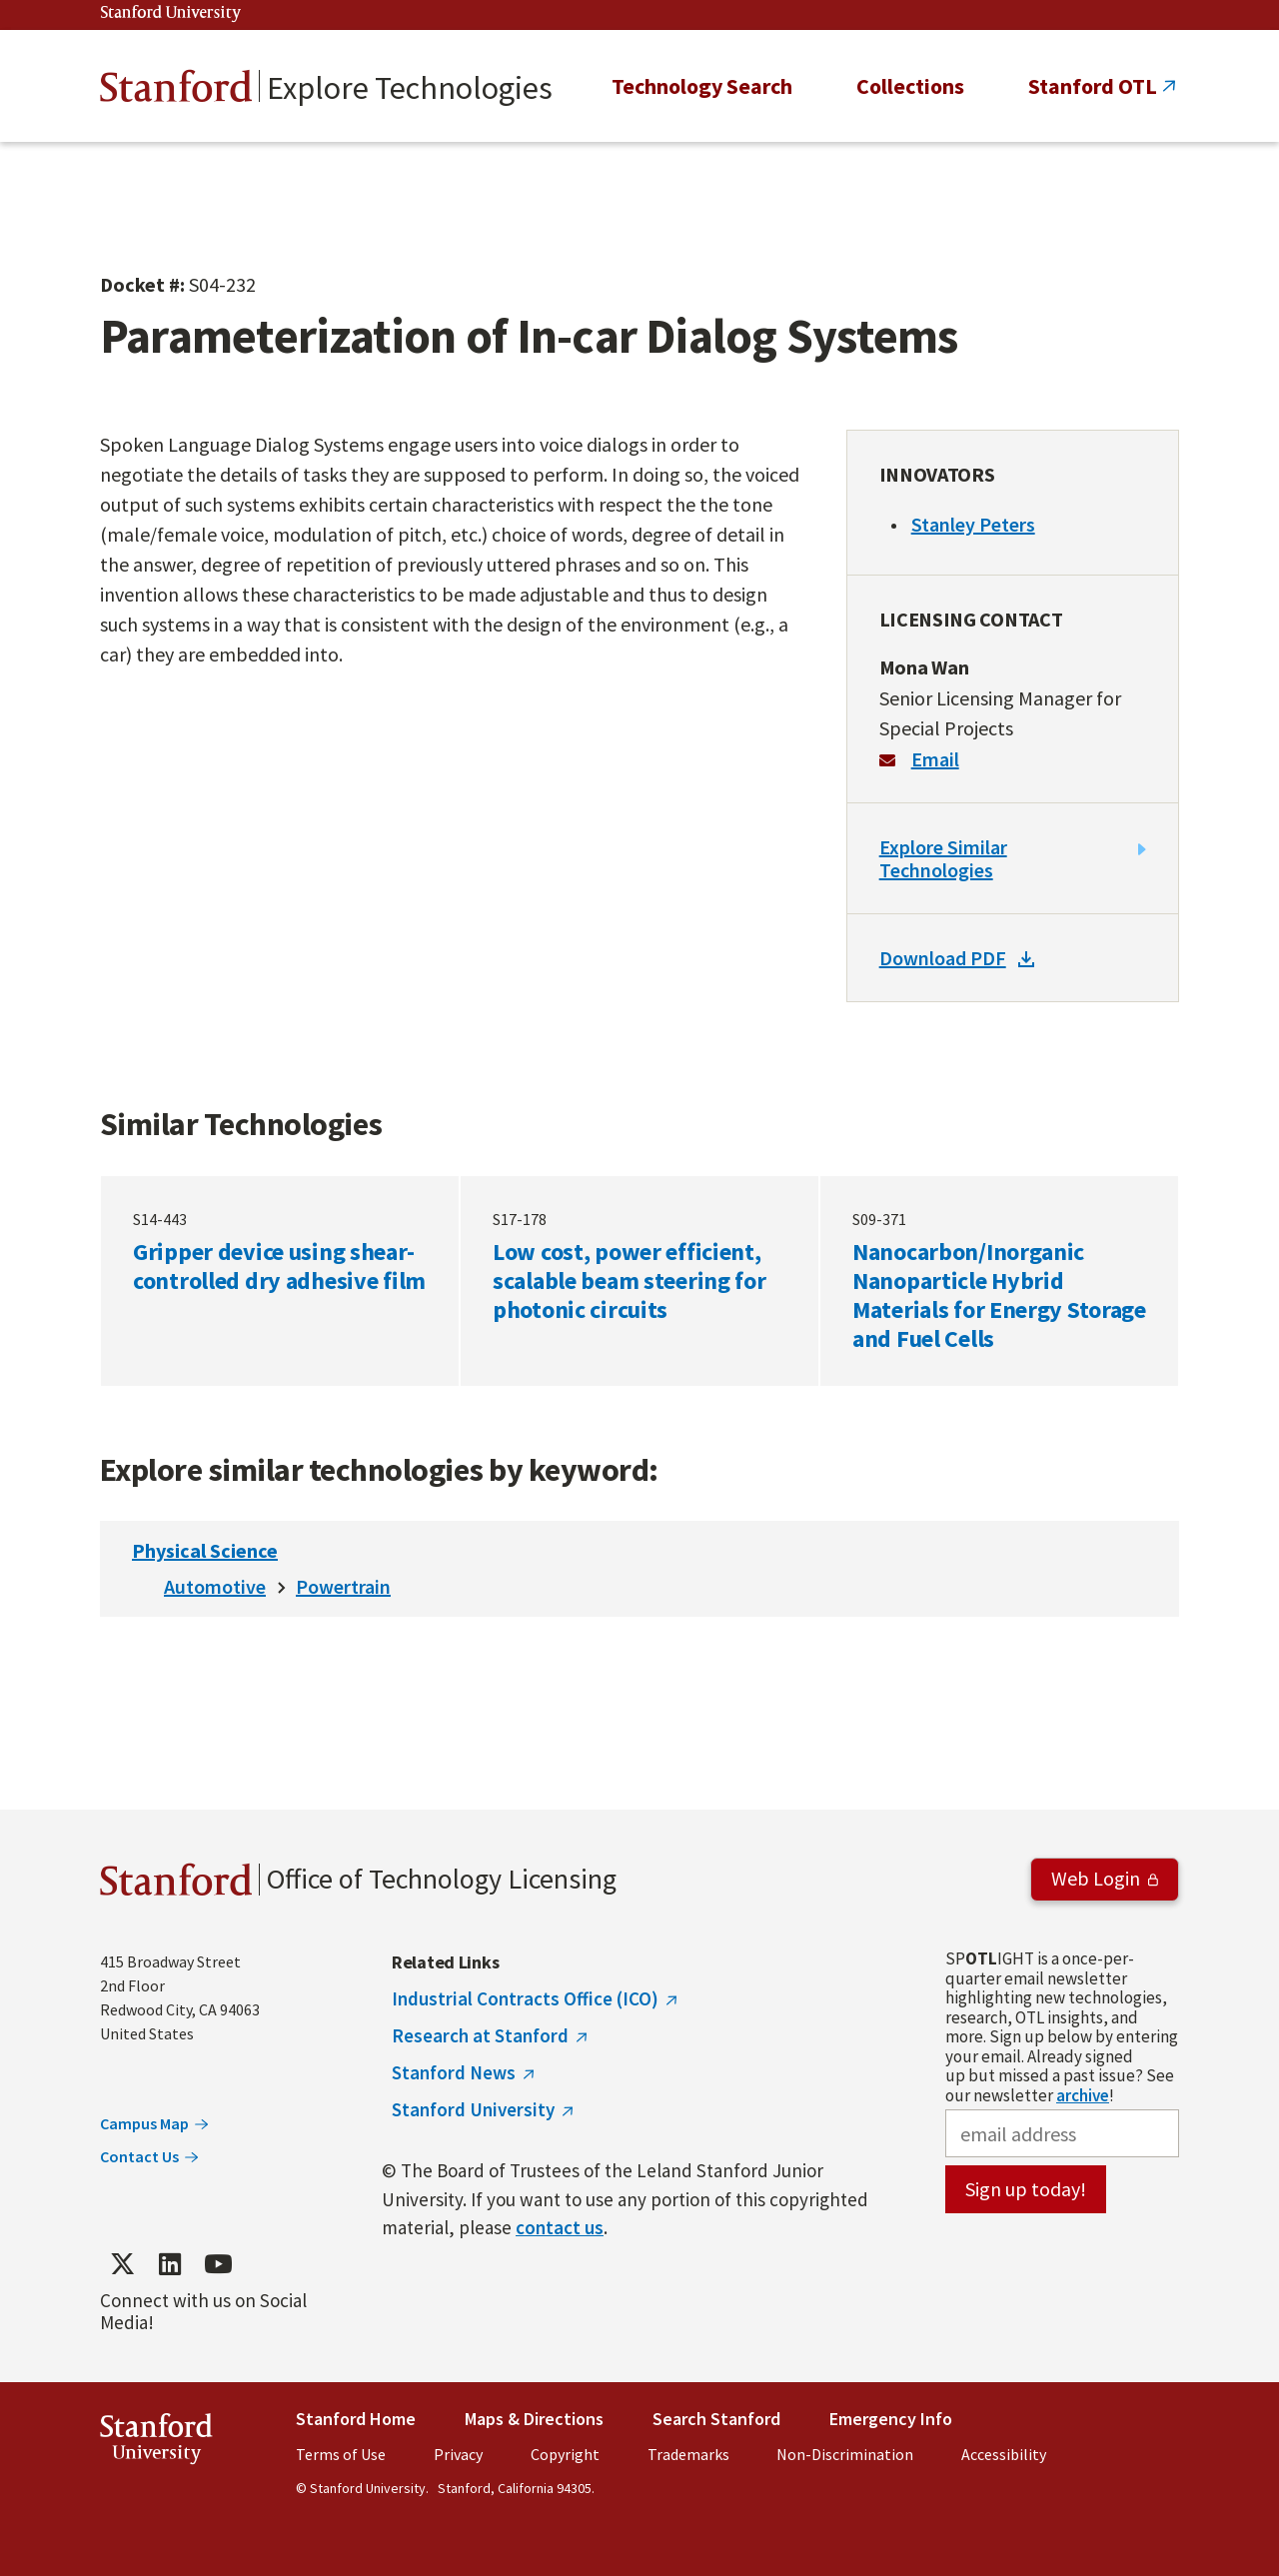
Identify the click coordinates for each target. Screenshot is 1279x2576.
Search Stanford (716, 2418)
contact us (560, 2227)
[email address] (1062, 2133)
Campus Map (144, 2123)
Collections (910, 86)
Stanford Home (356, 2418)
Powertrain (343, 1586)
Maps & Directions (534, 2418)
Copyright (565, 2454)
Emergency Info (890, 2418)
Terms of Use (341, 2454)
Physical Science (205, 1550)
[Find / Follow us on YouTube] (218, 2263)
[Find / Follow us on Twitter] (122, 2263)
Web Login (1095, 1878)
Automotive (215, 1586)
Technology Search (702, 86)
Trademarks (688, 2454)
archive (1082, 2095)
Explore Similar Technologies (943, 858)
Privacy (458, 2454)
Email (935, 758)
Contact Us (139, 2156)
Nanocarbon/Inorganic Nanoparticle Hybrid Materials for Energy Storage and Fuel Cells (999, 1281)
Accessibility (1003, 2454)
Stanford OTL (1092, 86)
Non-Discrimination (844, 2454)
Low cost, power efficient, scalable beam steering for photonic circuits (639, 1281)
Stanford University (171, 13)
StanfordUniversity (156, 2442)
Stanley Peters (973, 524)
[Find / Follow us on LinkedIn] (170, 2263)
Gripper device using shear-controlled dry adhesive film (280, 1281)
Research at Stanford (480, 2035)
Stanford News (454, 2072)
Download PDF (942, 957)
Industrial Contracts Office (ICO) (525, 1998)
